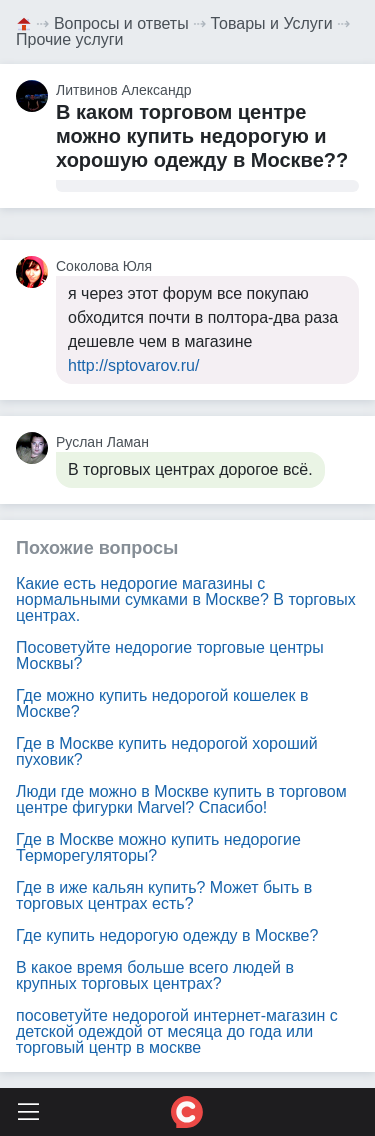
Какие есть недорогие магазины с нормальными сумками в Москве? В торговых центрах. (186, 599)
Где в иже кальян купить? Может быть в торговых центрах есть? (164, 895)
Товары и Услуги (272, 23)
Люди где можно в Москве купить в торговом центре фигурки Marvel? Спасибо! (181, 799)
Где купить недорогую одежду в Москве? (167, 935)
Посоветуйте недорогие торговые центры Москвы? (170, 655)
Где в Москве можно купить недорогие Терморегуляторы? (158, 847)
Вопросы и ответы (121, 23)
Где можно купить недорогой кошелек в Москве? (162, 703)
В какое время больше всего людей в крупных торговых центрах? (155, 975)
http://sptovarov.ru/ (133, 365)
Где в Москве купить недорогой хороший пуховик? (167, 751)
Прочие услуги (70, 39)
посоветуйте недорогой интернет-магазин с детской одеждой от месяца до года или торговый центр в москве (177, 1031)
